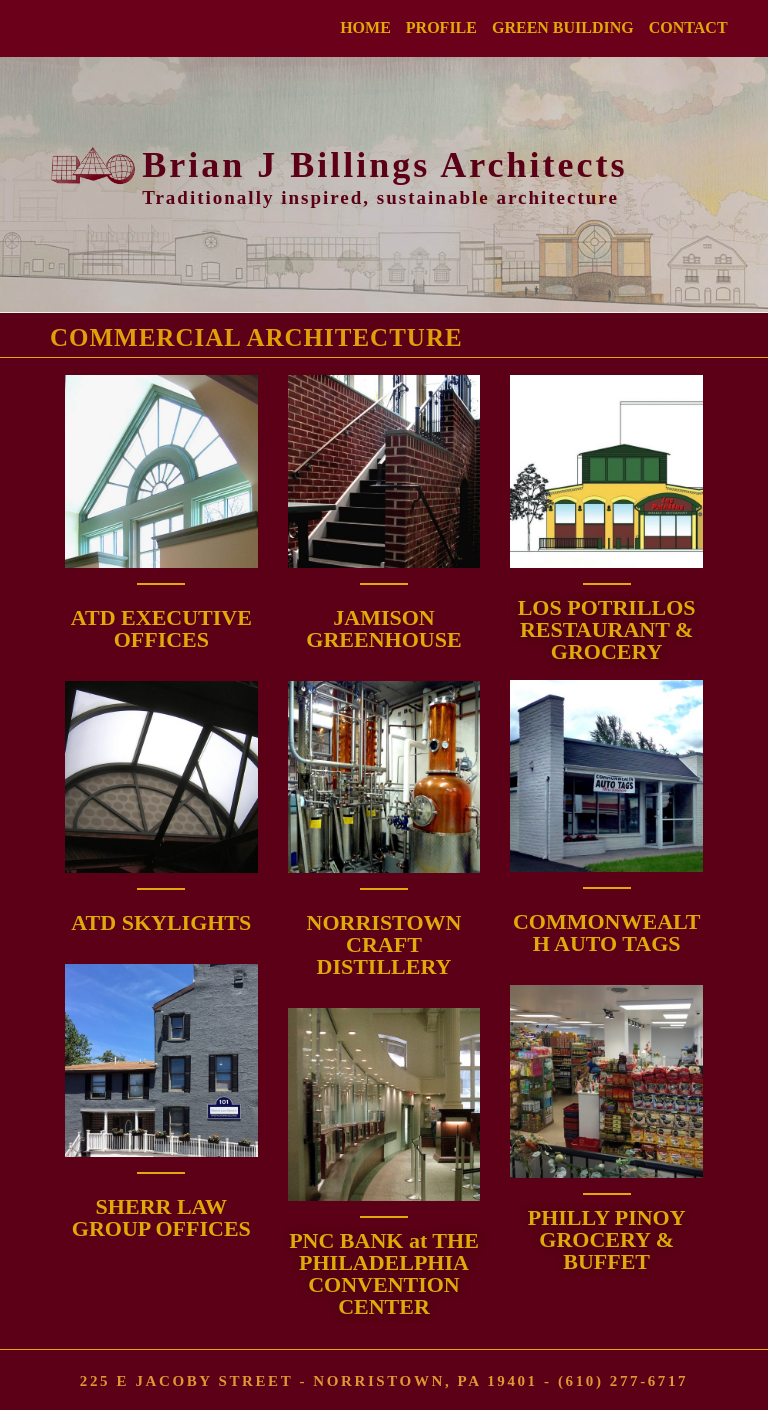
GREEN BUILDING (563, 27)
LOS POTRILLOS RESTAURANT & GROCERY (607, 629)
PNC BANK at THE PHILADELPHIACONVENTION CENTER (384, 1273)
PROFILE (441, 27)
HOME (365, 27)
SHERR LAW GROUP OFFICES (161, 1217)
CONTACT (688, 27)
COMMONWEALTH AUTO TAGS (606, 932)
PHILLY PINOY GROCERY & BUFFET (607, 1239)
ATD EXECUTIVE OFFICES (161, 628)
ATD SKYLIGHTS (161, 922)
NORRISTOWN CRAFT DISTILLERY (384, 944)
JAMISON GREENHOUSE (383, 628)
